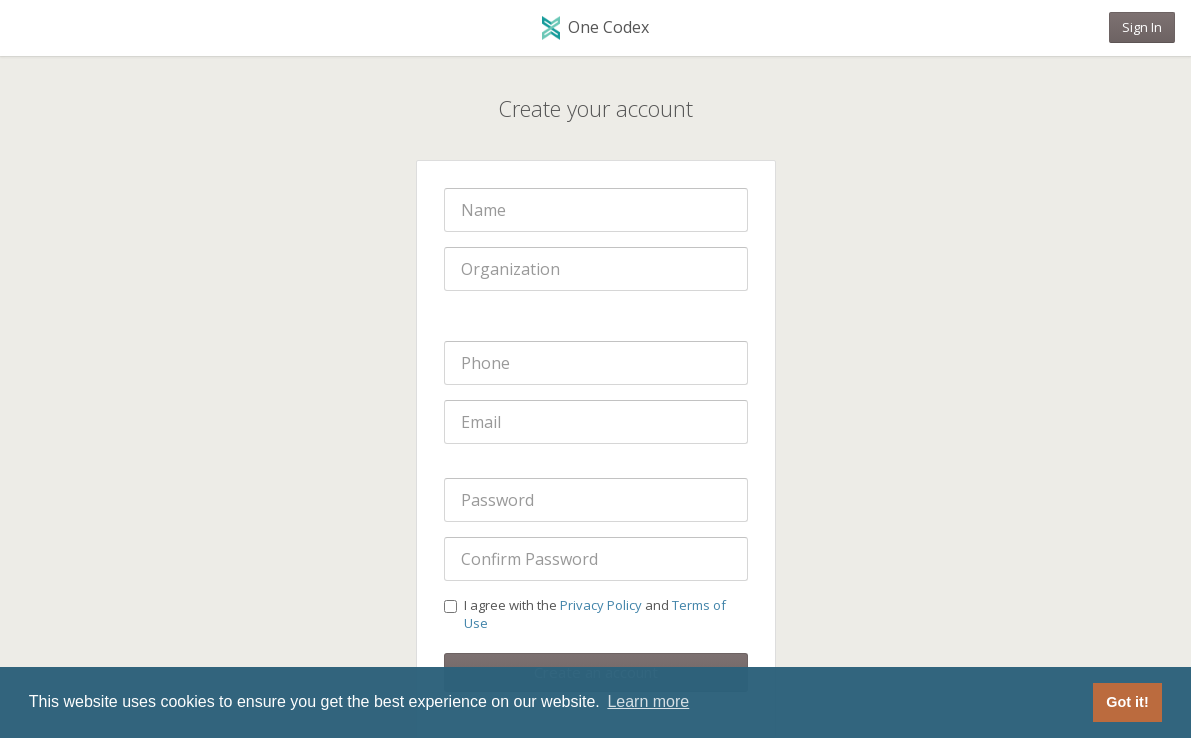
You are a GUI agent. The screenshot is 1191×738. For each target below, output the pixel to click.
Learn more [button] (648, 701)
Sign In (1142, 27)
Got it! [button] (1127, 702)
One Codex (595, 28)
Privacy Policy (601, 605)
